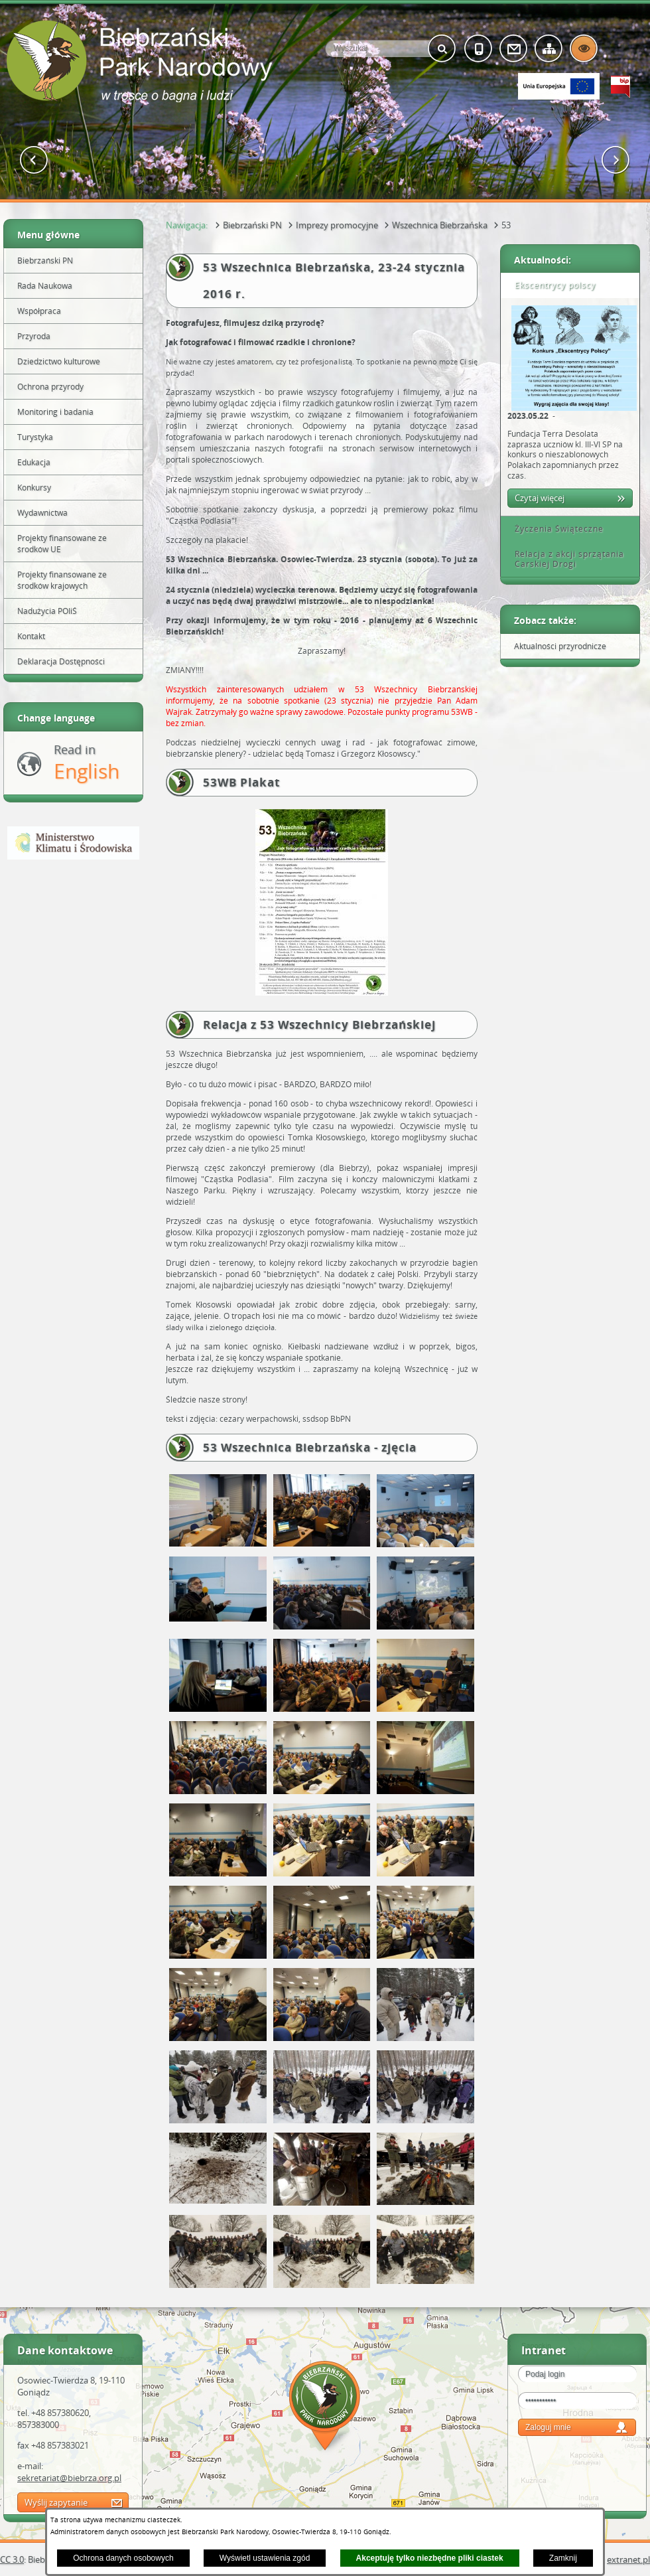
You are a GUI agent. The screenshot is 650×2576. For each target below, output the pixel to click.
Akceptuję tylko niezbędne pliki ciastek (429, 2558)
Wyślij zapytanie (56, 2502)
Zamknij (563, 2558)
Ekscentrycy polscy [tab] (550, 285)
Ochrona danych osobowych (123, 2558)
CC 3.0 (12, 2559)
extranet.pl (628, 2559)
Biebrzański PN (252, 225)
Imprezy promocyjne (337, 225)
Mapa (325, 2407)
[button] (34, 160)
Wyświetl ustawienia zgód (265, 2558)
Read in (86, 763)
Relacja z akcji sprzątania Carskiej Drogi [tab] (564, 559)
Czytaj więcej (539, 498)
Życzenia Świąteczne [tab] (554, 528)
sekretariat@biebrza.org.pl (69, 2478)
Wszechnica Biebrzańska (439, 225)
